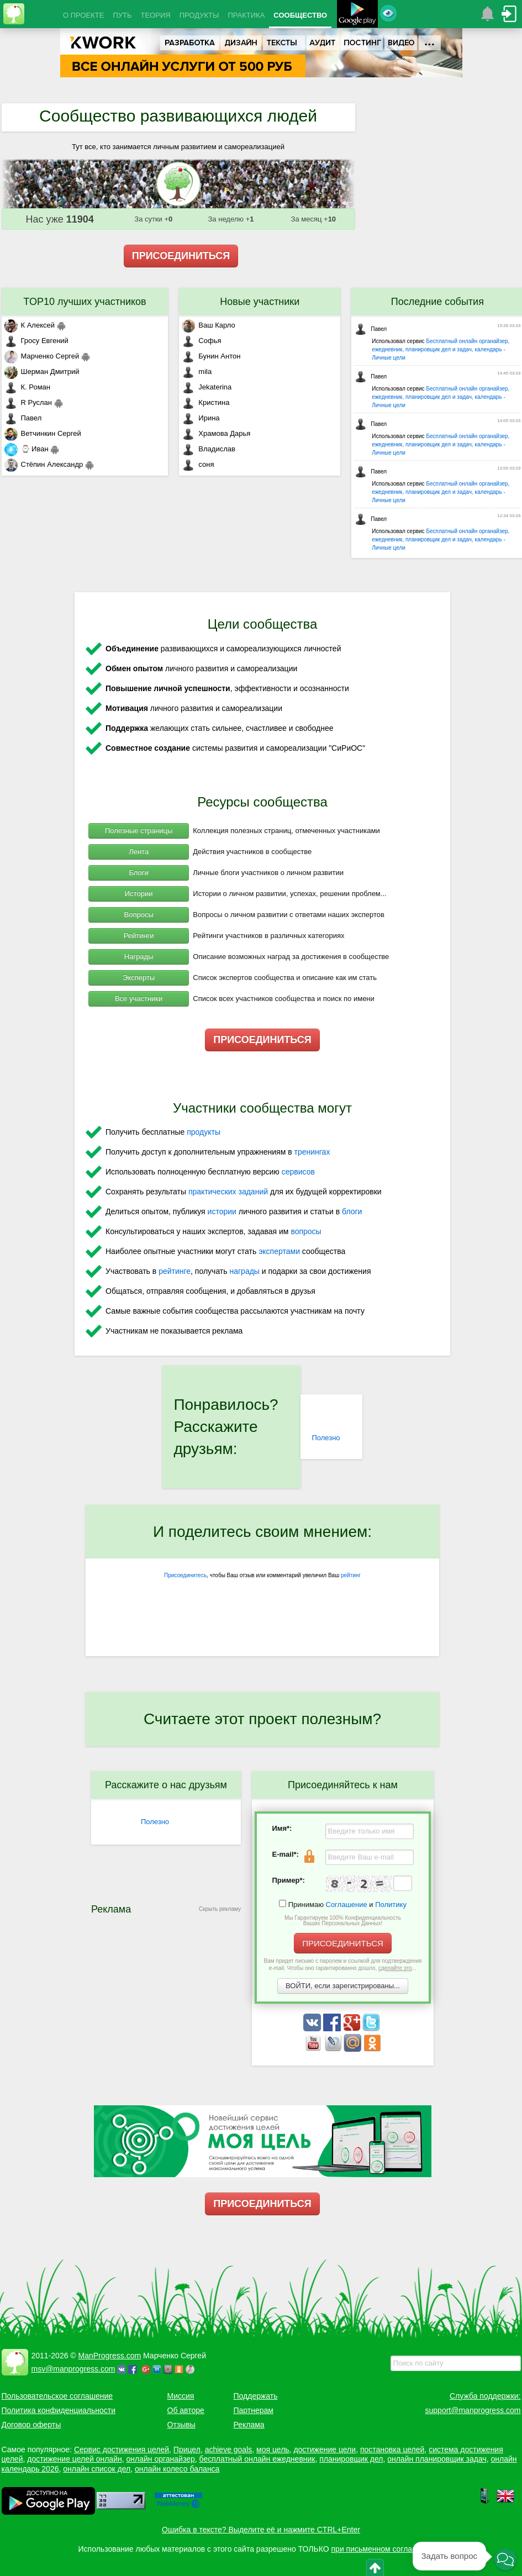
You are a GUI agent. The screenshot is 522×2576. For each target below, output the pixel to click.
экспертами (279, 1251)
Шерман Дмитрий (42, 371)
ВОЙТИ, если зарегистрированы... (343, 1986)
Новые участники (259, 301)
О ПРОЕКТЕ (83, 15)
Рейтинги (139, 935)
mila (197, 371)
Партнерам (253, 2410)
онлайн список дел (96, 2468)
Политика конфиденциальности (59, 2410)
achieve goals (228, 2449)
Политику (391, 1904)
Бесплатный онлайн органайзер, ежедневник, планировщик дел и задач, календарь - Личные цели (440, 349)
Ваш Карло (208, 325)
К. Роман (27, 387)
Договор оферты (31, 2424)
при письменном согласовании (386, 2549)
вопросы (306, 1231)
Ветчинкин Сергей (42, 433)
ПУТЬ (122, 15)
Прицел (187, 2449)
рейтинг (351, 1575)
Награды (139, 956)
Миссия (180, 2395)
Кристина (205, 402)
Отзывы (181, 2424)
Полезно (326, 1438)
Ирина (200, 418)
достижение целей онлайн (74, 2458)
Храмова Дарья (216, 433)
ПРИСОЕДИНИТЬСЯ (181, 255)
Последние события (437, 301)
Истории (139, 893)
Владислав (208, 449)
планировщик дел (351, 2458)
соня (198, 464)
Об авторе (185, 2410)
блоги (352, 1211)
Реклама (249, 2424)
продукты (203, 1132)
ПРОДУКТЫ (199, 15)
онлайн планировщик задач (437, 2458)
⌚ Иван (26, 449)
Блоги (138, 872)
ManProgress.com (109, 2355)
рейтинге (175, 1271)
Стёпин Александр (43, 464)
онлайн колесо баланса (177, 2468)
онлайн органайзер (160, 2458)
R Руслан (28, 402)
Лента (139, 851)
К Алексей (29, 325)
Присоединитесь (185, 1575)
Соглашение (346, 1904)
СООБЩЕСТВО (300, 15)
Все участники (138, 998)
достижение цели (324, 2449)
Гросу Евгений (36, 340)
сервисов (298, 1171)
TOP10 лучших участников (84, 301)
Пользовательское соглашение (57, 2395)
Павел (23, 418)
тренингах (312, 1151)
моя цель (272, 2449)
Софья (201, 340)
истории (222, 1211)
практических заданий (228, 1191)
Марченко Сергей (42, 356)
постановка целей (392, 2449)
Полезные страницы (138, 830)
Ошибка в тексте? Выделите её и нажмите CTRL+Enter (261, 2529)
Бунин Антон (211, 356)
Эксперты (139, 977)
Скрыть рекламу (220, 1909)
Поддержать (256, 2395)
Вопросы (139, 914)
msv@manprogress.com (73, 2368)
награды (244, 1271)
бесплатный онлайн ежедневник (257, 2458)
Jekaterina (206, 387)
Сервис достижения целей (121, 2449)
